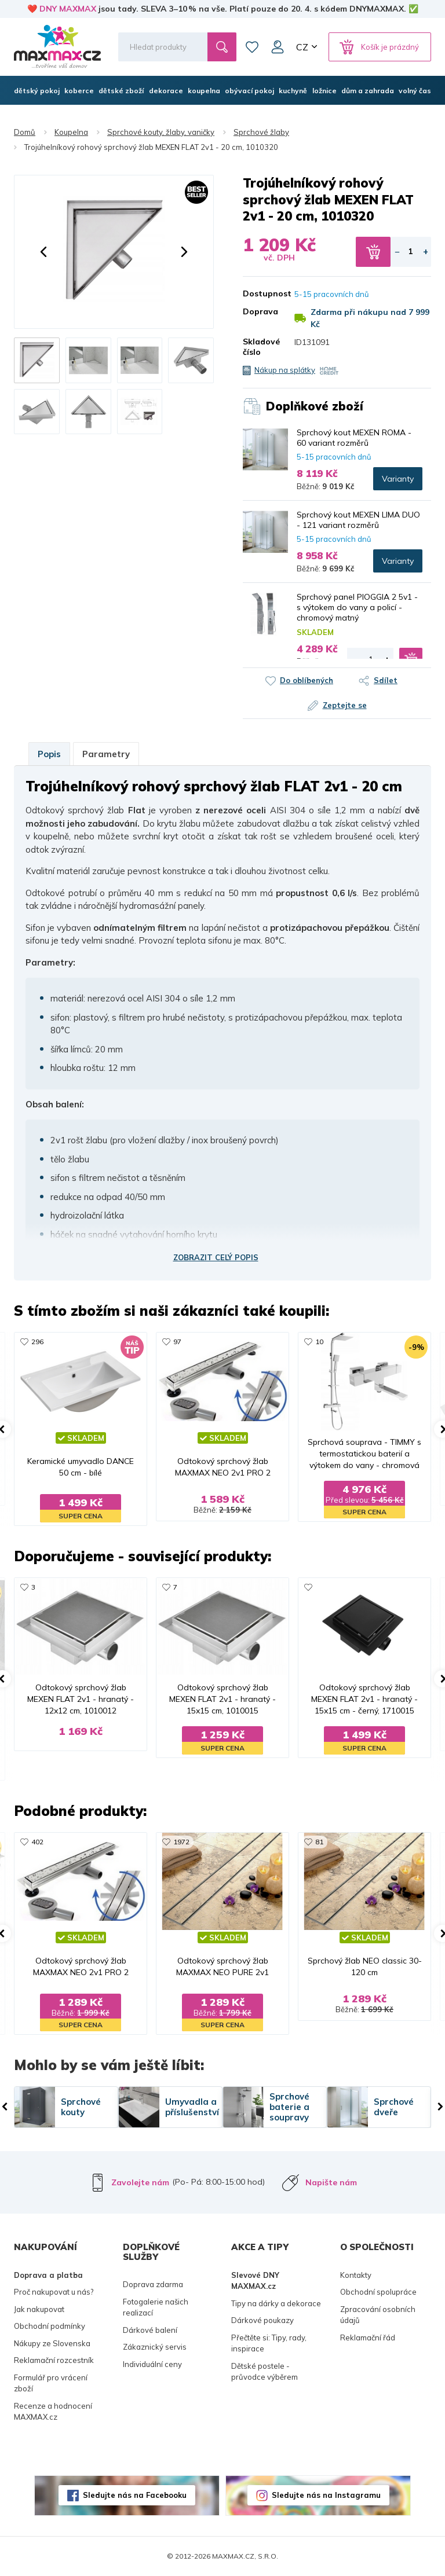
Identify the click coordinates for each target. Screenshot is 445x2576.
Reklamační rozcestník (54, 2360)
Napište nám (331, 2182)
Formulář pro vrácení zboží (50, 2383)
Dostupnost (260, 293)
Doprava (260, 311)
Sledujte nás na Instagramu (326, 2495)
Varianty (398, 479)
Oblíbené (252, 47)
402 (37, 1841)
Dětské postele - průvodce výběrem (264, 2371)
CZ (302, 47)
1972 (181, 1841)
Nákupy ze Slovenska (52, 2343)
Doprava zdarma (153, 2284)
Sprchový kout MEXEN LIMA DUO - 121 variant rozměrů (358, 519)
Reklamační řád (367, 2337)
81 (319, 1841)
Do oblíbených (306, 680)
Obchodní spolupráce (378, 2291)
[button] (43, 251)
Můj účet (277, 47)
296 (37, 1341)
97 (177, 1341)
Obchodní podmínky (49, 2326)
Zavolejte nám (140, 2182)
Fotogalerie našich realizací (155, 2307)
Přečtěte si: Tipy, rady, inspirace (269, 2343)
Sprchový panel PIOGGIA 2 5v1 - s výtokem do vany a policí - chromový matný (357, 607)
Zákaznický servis (155, 2346)
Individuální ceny (152, 2364)
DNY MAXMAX (67, 8)
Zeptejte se (345, 705)
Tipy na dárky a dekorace (276, 2303)
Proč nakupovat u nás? (53, 2291)
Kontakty (355, 2275)
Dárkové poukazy (262, 2320)
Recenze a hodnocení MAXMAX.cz (53, 2411)
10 (319, 1341)
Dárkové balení (150, 2330)
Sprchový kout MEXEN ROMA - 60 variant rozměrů (354, 437)
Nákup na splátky (284, 370)
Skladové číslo (260, 346)
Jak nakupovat (39, 2309)
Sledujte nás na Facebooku (135, 2495)
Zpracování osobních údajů (377, 2315)
